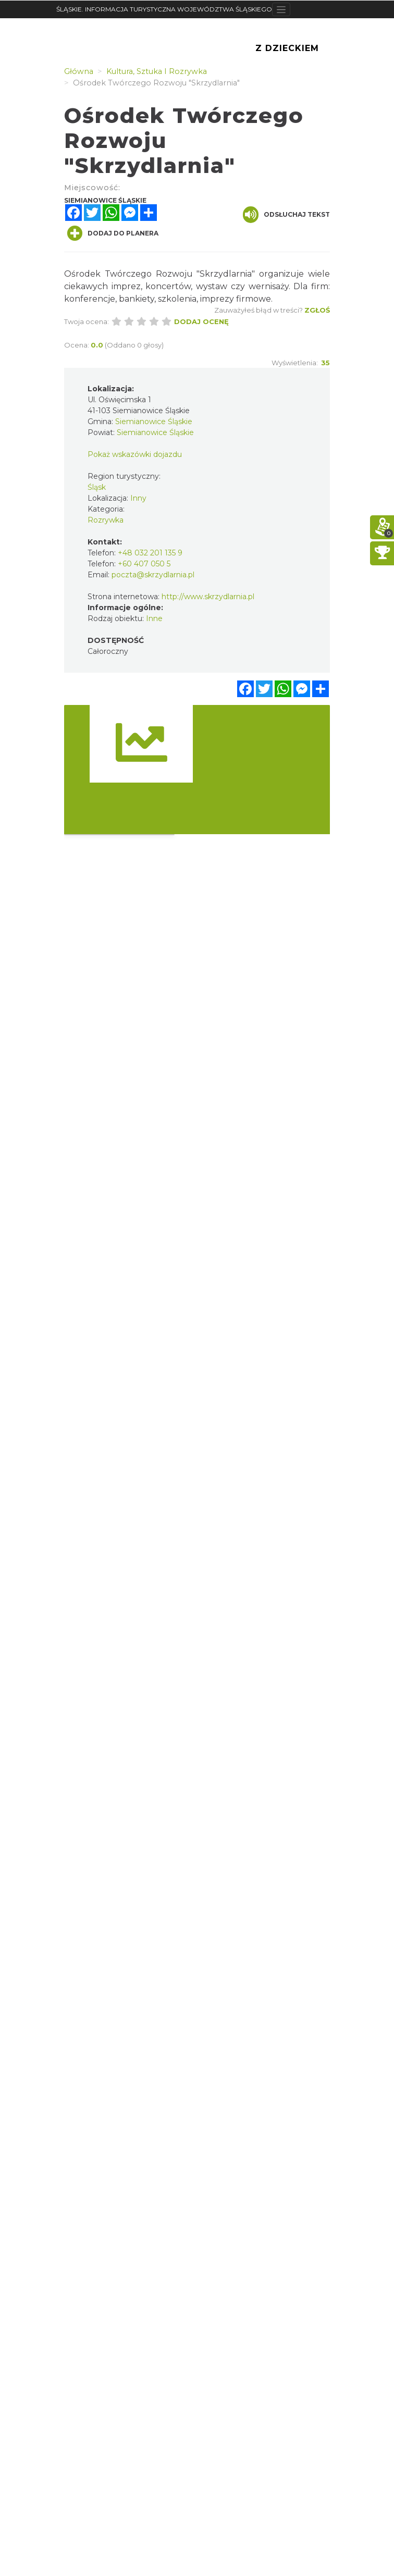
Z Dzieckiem (287, 48)
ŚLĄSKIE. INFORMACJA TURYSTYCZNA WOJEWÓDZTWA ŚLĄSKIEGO (164, 9)
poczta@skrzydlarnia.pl (153, 574)
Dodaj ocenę (201, 321)
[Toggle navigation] (281, 9)
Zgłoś (317, 310)
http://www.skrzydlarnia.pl (208, 596)
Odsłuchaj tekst (286, 214)
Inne (154, 618)
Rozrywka (106, 520)
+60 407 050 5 (144, 563)
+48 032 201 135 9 (150, 553)
